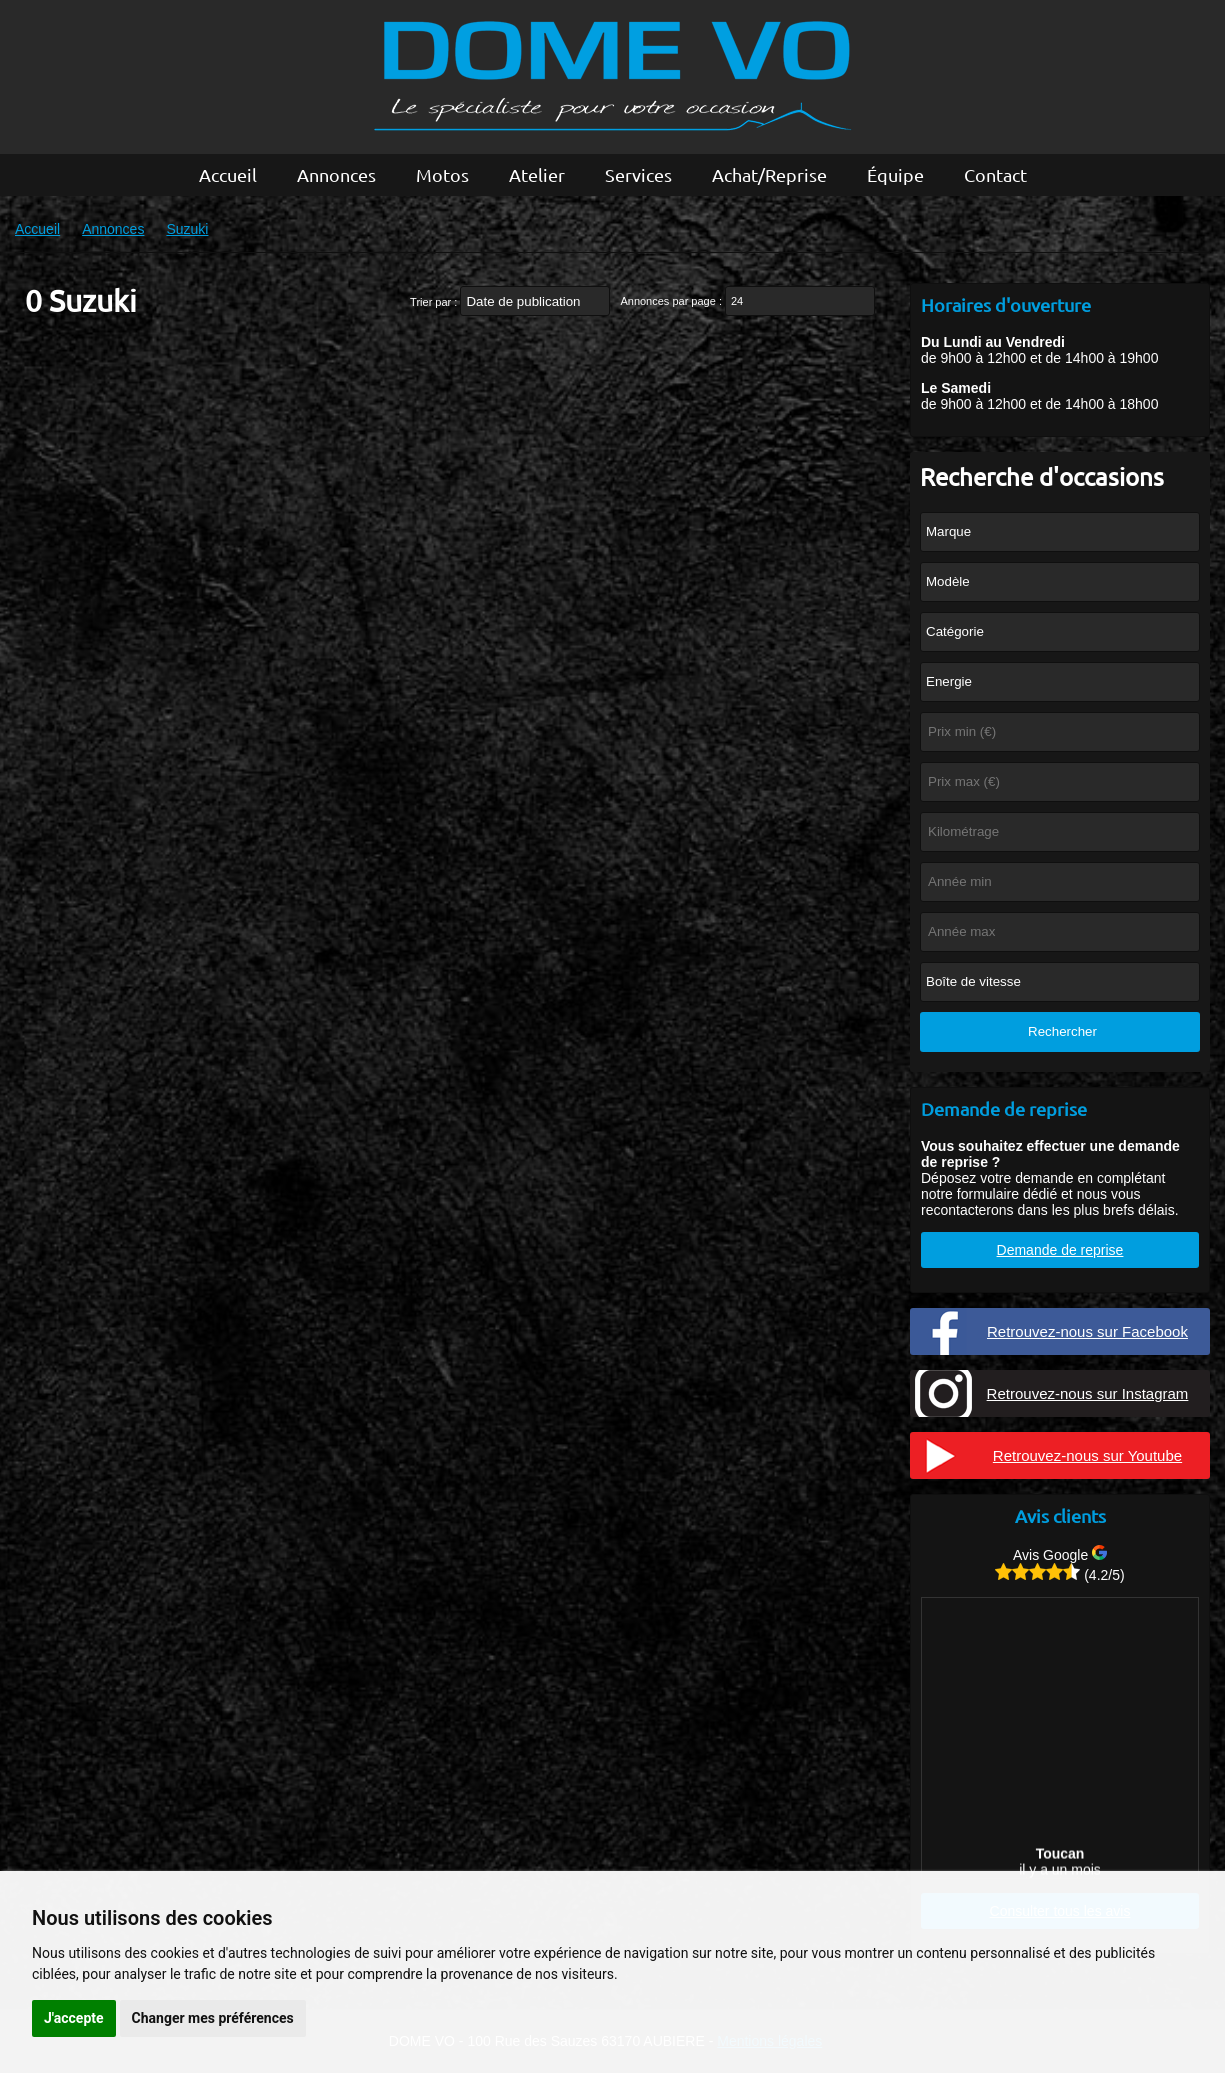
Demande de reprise (1060, 1250)
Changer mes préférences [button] (213, 2018)
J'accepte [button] (74, 2018)
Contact (995, 174)
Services (638, 174)
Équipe (895, 174)
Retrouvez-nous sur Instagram (1088, 1393)
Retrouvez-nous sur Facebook (1087, 1331)
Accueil (228, 174)
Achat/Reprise (769, 174)
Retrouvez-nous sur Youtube (1087, 1455)
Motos (442, 174)
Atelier (537, 174)
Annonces (336, 174)
